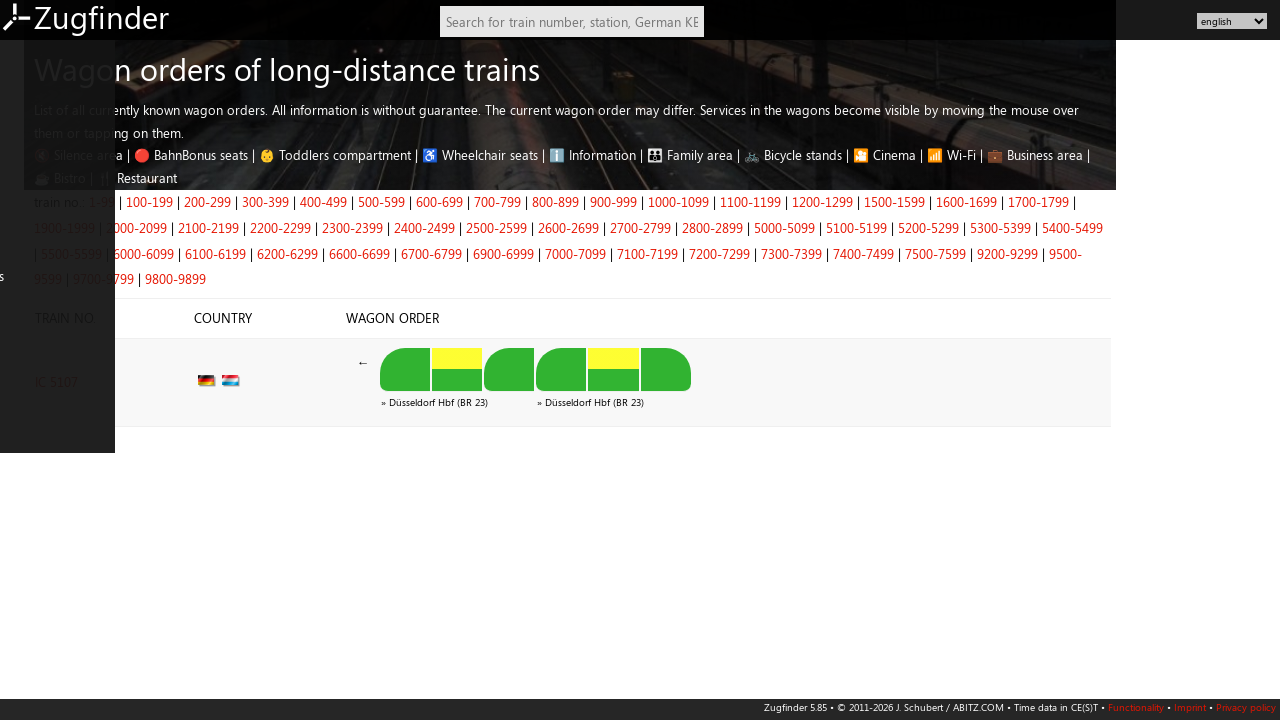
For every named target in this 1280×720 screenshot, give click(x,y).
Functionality (1136, 707)
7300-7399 (955, 254)
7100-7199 (811, 254)
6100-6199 (379, 254)
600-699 (603, 202)
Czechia (29, 556)
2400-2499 (588, 228)
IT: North (32, 438)
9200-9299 (1171, 254)
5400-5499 (1236, 228)
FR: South (33, 409)
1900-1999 (228, 228)
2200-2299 (444, 228)
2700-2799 (804, 228)
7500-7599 (1099, 254)
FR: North (34, 379)
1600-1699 (1130, 202)
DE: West (32, 84)
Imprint (1190, 707)
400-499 (487, 202)
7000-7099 (739, 254)
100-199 (313, 202)
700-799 (661, 202)
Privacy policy (1246, 707)
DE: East (30, 113)
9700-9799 (267, 279)
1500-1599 (1058, 202)
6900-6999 (667, 254)
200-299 (371, 202)
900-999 (777, 202)
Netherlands (42, 290)
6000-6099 (307, 254)
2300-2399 (516, 228)
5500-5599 (235, 254)
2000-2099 (300, 228)
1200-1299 (986, 202)
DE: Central (39, 143)
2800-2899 (876, 228)
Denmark (33, 349)
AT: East (29, 202)
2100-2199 (372, 228)
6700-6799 (595, 254)
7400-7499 (1027, 254)
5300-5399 (1164, 228)
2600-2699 (732, 228)
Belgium (30, 320)
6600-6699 (523, 254)
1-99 (266, 202)
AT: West (31, 231)
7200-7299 (883, 254)
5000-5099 (948, 228)
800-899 (719, 202)
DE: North (35, 54)
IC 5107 (220, 375)
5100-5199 (1020, 228)
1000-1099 (842, 202)
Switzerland (39, 261)
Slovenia (30, 586)
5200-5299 (1092, 228)
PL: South (33, 527)
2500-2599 (660, 228)
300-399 (429, 202)
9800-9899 (339, 279)
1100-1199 (914, 202)
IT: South (31, 468)
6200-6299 (451, 254)
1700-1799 (1202, 202)
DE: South (34, 172)
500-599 (545, 202)
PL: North (34, 497)
